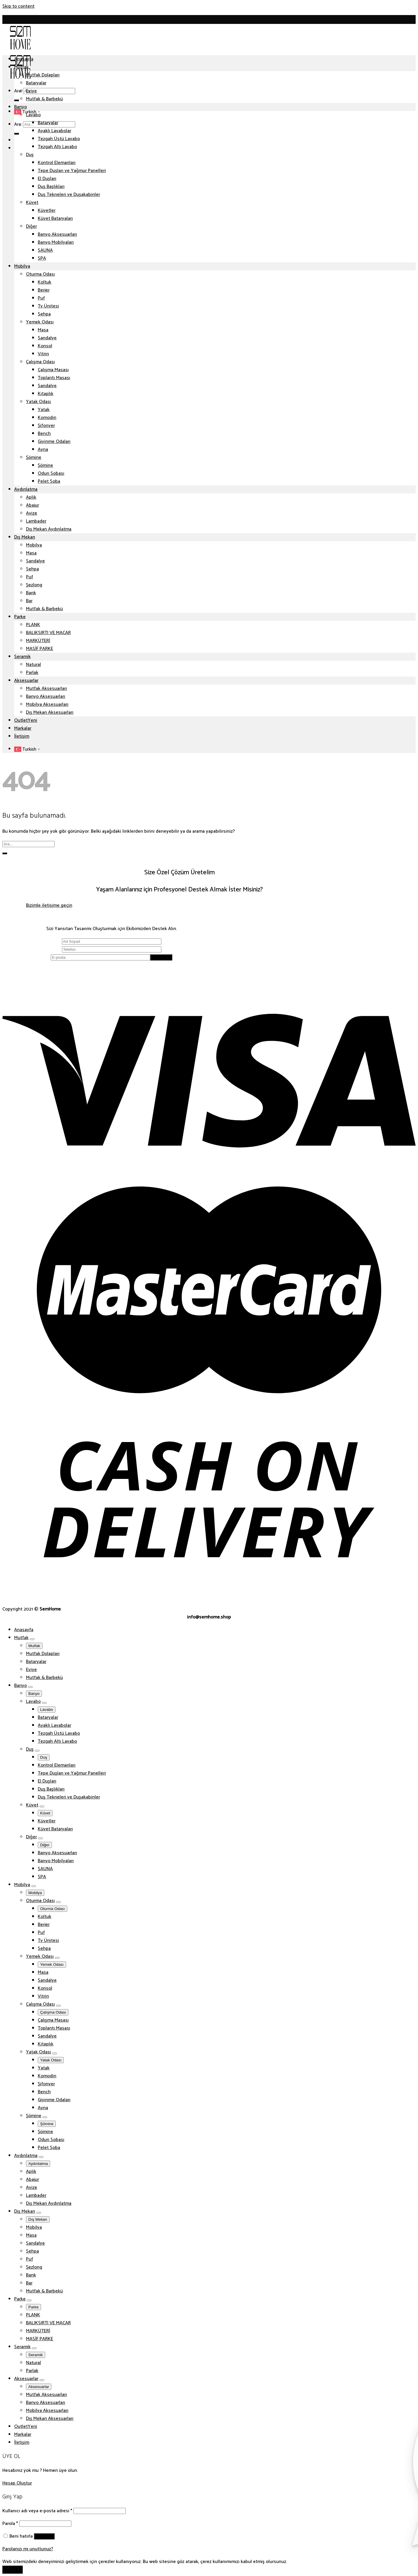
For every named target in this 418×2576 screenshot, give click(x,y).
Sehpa (44, 314)
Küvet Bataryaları (55, 218)
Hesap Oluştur (17, 2483)
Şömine (33, 457)
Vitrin (43, 354)
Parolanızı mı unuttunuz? (27, 2549)
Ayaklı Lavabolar (54, 131)
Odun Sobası (51, 473)
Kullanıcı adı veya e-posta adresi (37, 2511)
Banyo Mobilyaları (56, 242)
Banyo (20, 107)
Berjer (44, 290)
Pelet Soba (49, 481)
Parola (10, 2524)
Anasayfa (23, 59)
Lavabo (33, 115)
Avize (31, 513)
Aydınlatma (25, 489)
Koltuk (44, 282)
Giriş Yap (44, 2536)
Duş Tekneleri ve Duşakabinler (69, 195)
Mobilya (22, 266)
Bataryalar (36, 83)
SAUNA (45, 250)
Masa (43, 330)
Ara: (18, 91)
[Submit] (16, 100)
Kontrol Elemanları (57, 163)
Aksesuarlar (26, 681)
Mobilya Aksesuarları (47, 704)
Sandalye (47, 338)
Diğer (31, 226)
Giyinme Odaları (54, 442)
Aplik (31, 497)
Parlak (32, 673)
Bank (31, 593)
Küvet (32, 203)
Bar (29, 601)
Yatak (44, 410)
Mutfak (21, 67)
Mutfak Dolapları (43, 75)
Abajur (32, 505)
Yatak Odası (38, 402)
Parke (20, 617)
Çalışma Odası (40, 362)
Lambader (36, 521)
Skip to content (18, 6)
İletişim (21, 736)
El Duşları (47, 179)
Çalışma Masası (53, 370)
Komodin (47, 418)
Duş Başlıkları (51, 187)
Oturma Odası (40, 274)
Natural (33, 665)
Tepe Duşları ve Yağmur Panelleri (72, 171)
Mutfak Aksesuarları (46, 689)
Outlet (21, 720)
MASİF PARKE (39, 649)
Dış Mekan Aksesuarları (49, 712)
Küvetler (46, 211)
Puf (41, 298)
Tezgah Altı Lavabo (57, 147)
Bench (44, 434)
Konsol (45, 346)
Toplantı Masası (54, 378)
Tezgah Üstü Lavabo (59, 139)
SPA (42, 258)
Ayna (43, 450)
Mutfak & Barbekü (44, 99)
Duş (30, 155)
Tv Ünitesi (48, 306)
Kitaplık (45, 394)
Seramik (22, 657)
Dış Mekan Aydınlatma (48, 529)
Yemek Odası (40, 322)
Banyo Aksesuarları (57, 234)
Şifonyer (46, 426)
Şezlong (34, 585)
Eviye (31, 91)
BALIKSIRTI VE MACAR (48, 633)
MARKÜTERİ (38, 641)
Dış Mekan (24, 537)
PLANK (33, 625)
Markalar (22, 728)
